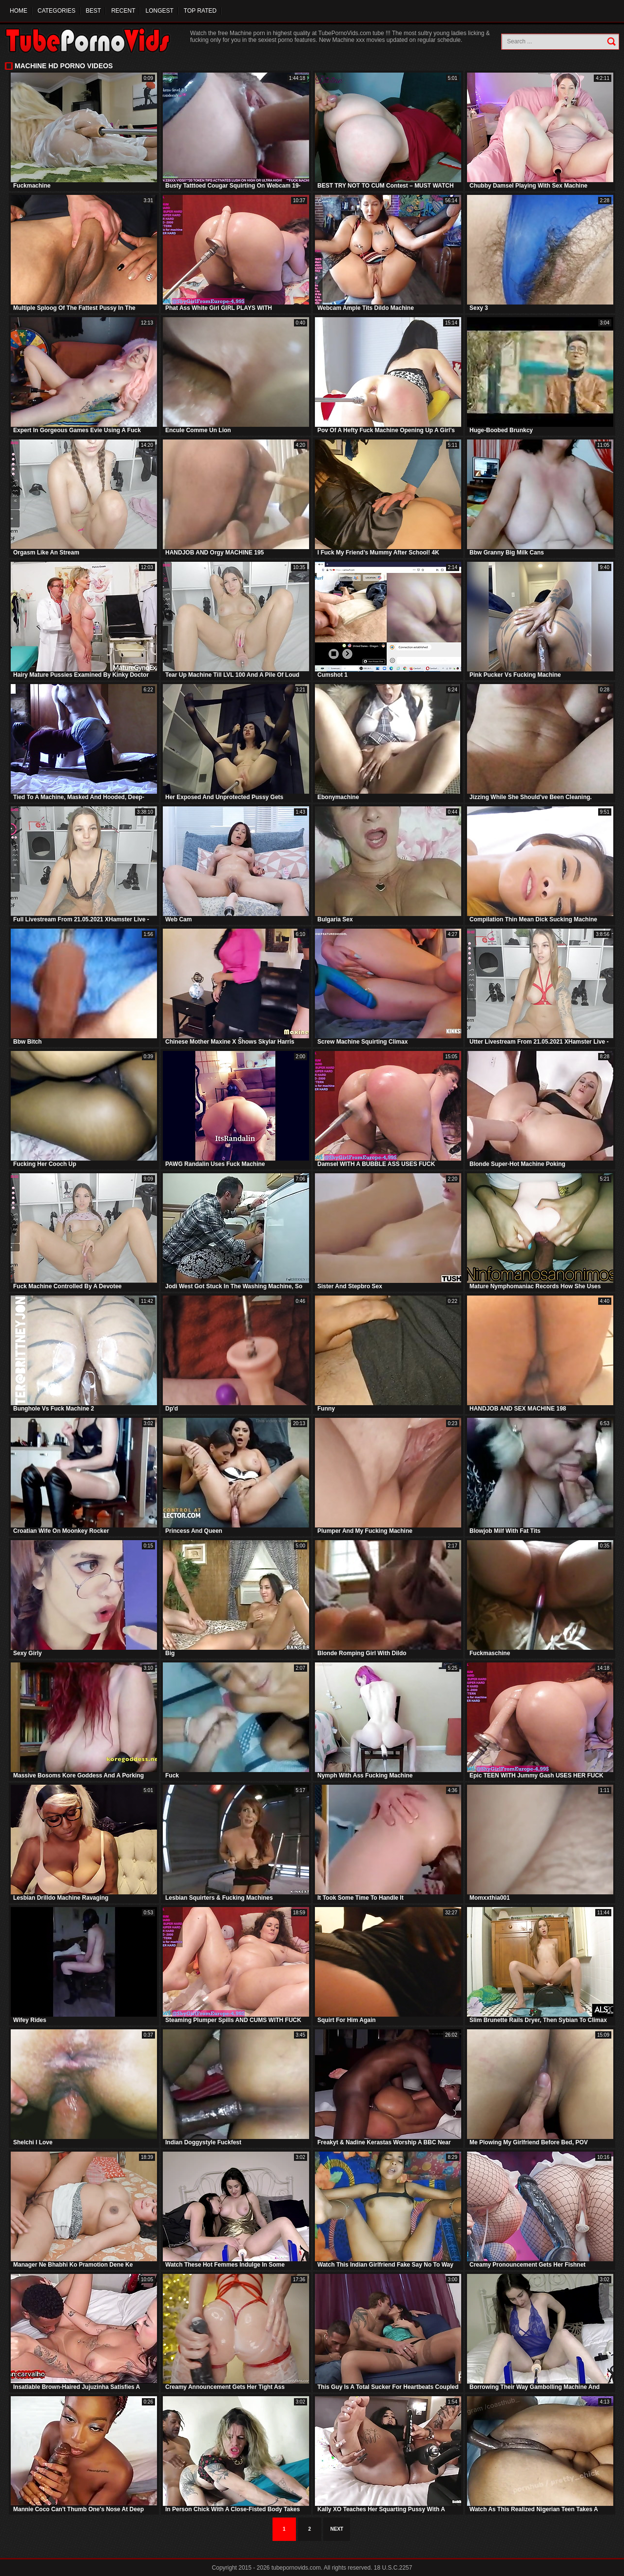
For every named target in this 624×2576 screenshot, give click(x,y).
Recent (123, 10)
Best (93, 10)
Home (18, 10)
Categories (57, 10)
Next (337, 2529)
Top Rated (200, 10)
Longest (159, 10)
